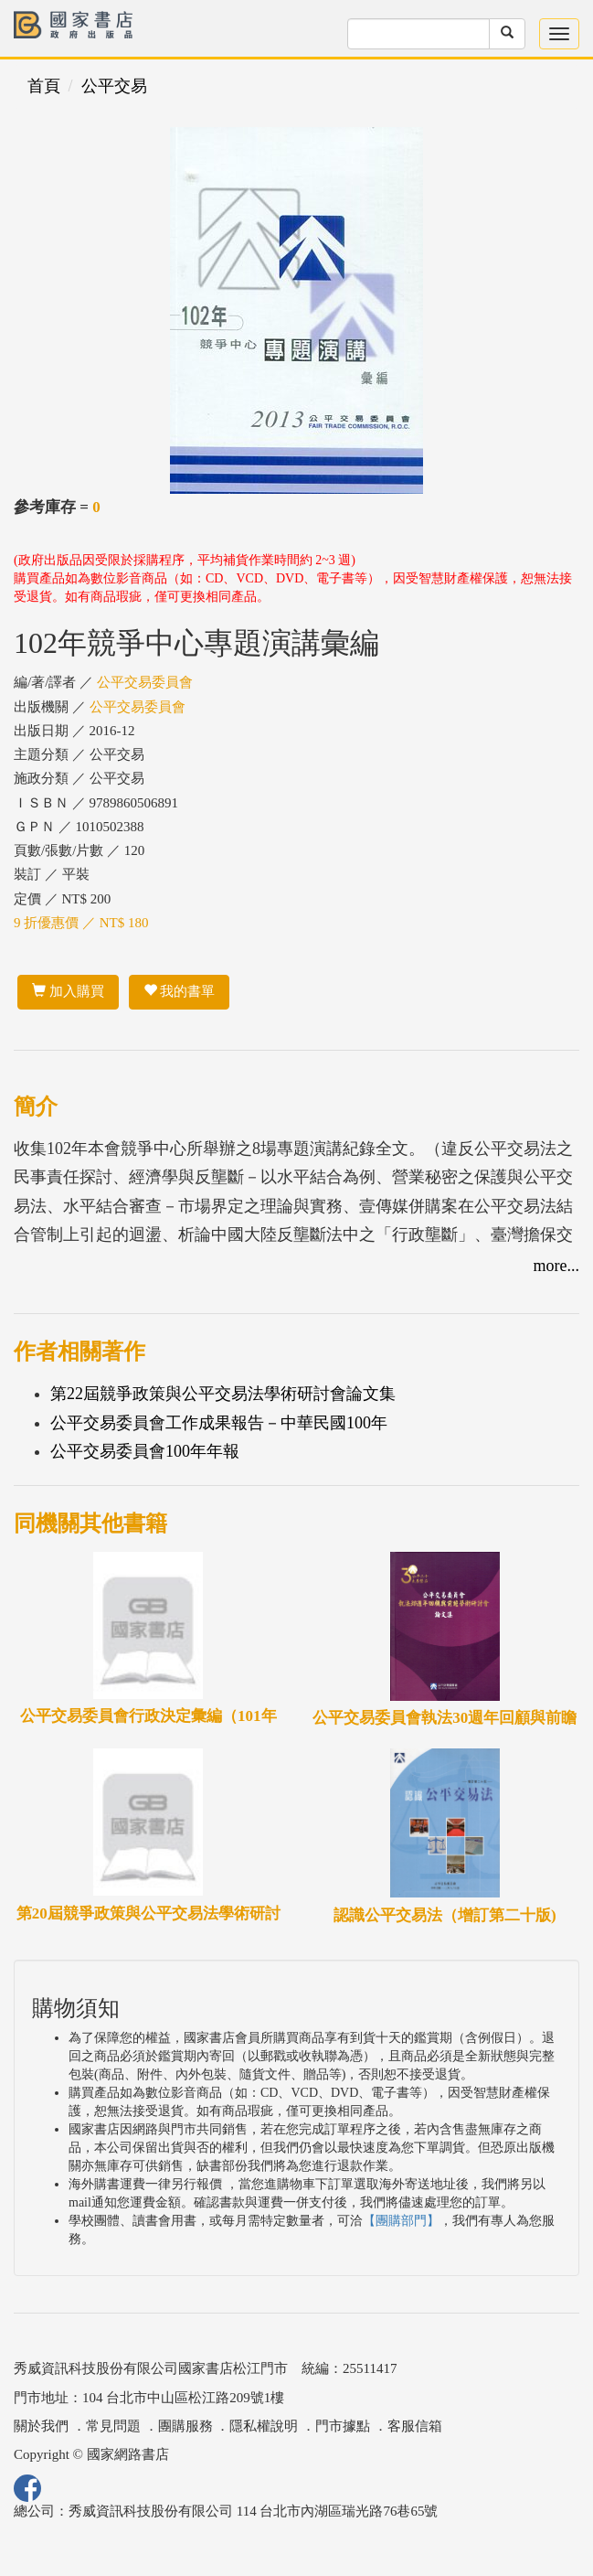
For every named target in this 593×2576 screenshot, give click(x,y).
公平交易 (114, 86)
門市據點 (342, 2426)
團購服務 (185, 2426)
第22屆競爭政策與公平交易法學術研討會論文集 (223, 1393)
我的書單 (179, 991)
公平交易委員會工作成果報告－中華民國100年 (218, 1423)
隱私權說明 (263, 2426)
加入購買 (68, 991)
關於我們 (41, 2426)
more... (556, 1265)
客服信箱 (414, 2426)
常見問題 (113, 2426)
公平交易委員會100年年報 (144, 1451)
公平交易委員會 (145, 682)
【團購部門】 (401, 2221)
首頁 (43, 86)
